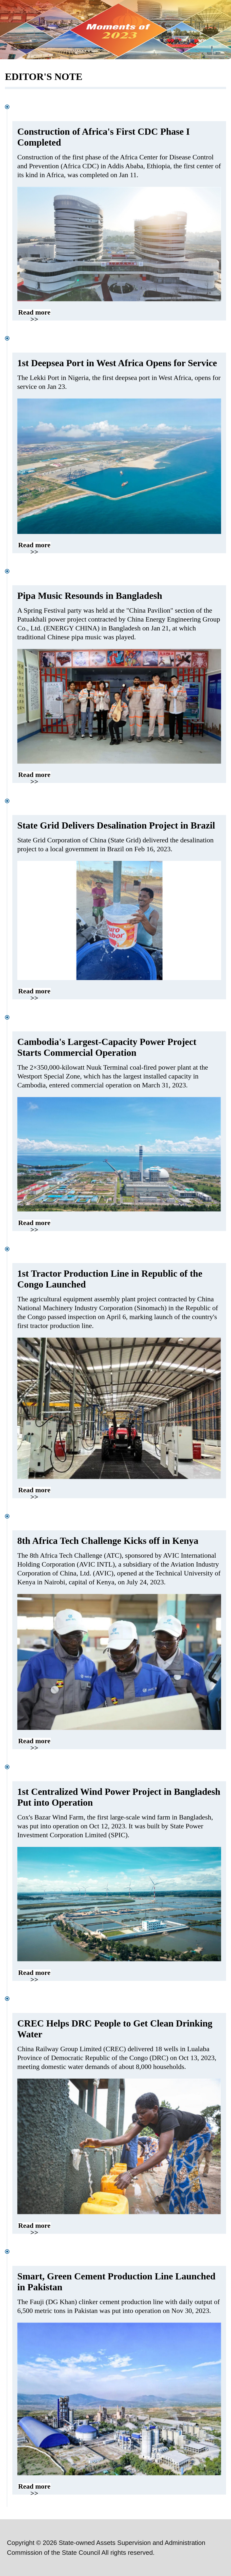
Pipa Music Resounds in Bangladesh (89, 595)
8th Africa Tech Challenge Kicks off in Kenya (107, 1540)
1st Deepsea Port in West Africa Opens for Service (117, 363)
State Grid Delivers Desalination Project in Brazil (116, 825)
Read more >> (34, 312)
